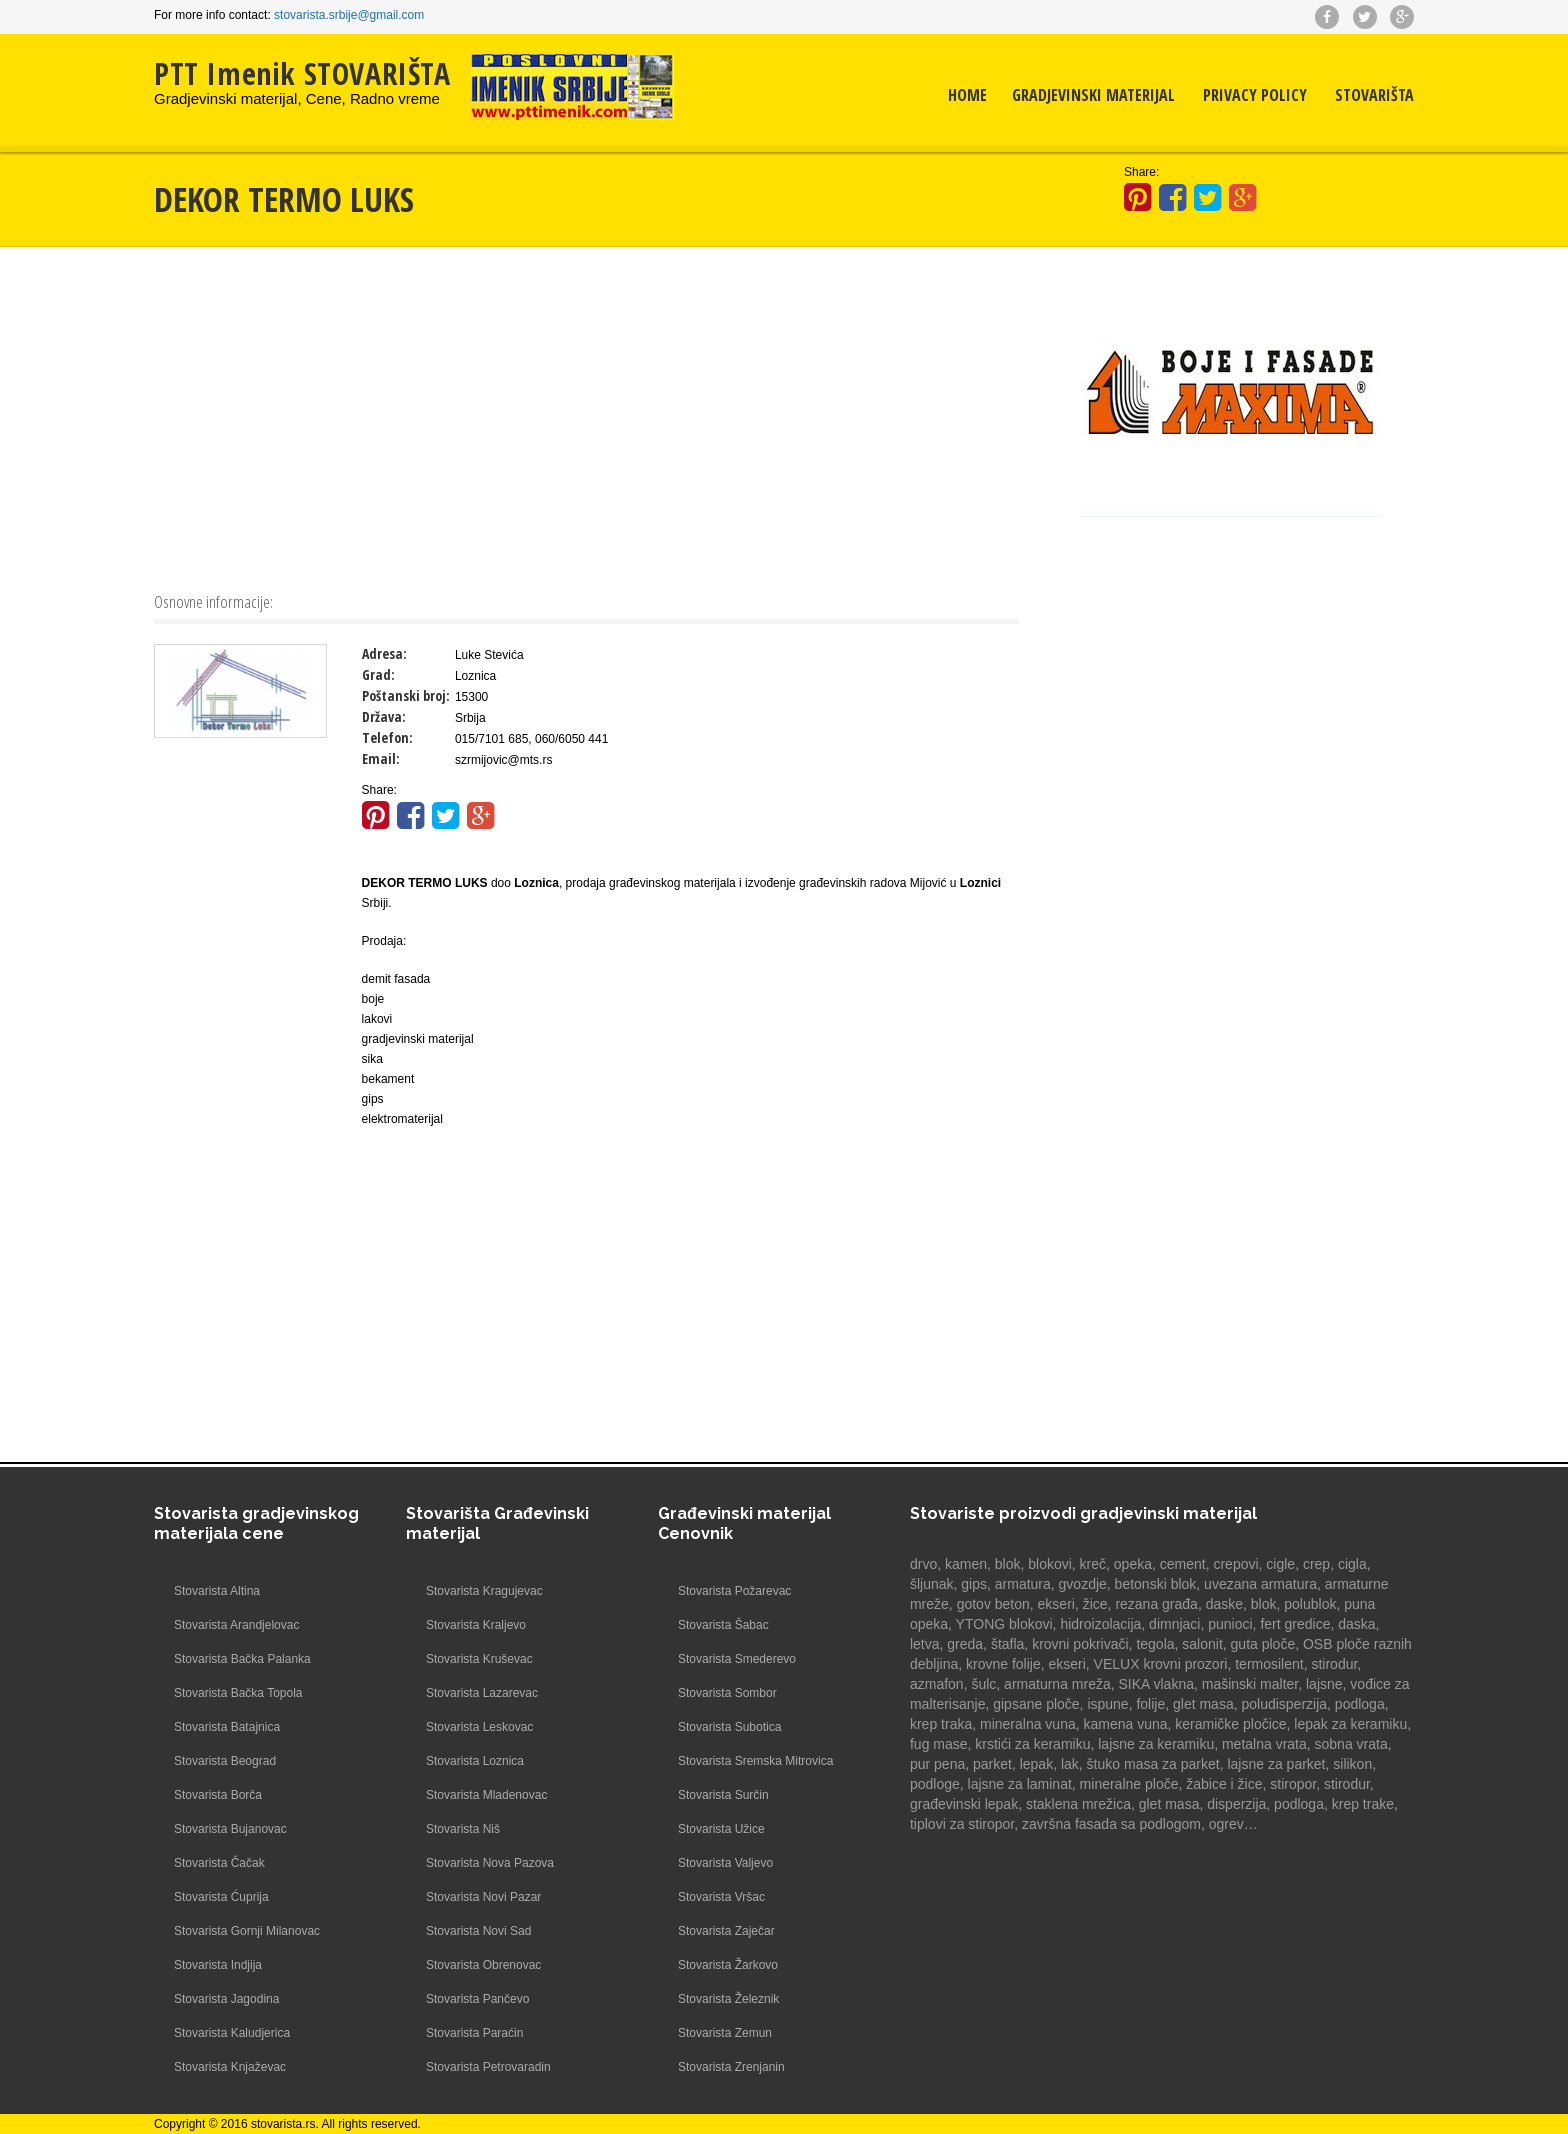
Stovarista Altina (217, 1591)
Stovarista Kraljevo (476, 1625)
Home (967, 95)
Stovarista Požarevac (734, 1591)
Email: (381, 758)
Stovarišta (1374, 95)
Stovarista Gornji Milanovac (247, 1931)
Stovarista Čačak (219, 1863)
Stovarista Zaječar (726, 1931)
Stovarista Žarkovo (728, 1965)
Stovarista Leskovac (479, 1727)
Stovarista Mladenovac (486, 1795)
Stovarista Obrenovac (483, 1965)
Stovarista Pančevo (477, 1999)
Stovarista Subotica (729, 1727)
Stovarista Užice (721, 1829)
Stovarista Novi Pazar (483, 1897)
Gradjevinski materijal (1093, 95)
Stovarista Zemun (725, 2033)
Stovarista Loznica (475, 1761)
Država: (384, 716)
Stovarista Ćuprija (221, 1897)
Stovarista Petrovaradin (488, 2067)
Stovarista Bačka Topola (238, 1693)
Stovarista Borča (218, 1795)
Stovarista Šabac (723, 1625)
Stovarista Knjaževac (230, 2067)
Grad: (378, 674)
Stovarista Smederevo (737, 1659)
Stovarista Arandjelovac (236, 1625)
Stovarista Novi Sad (478, 1931)
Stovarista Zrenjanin (731, 2067)
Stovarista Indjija (218, 1965)
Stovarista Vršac (721, 1897)
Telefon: (387, 737)
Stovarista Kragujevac (484, 1591)
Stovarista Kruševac (479, 1659)
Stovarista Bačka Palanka (242, 1659)
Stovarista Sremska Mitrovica (755, 1761)
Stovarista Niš (463, 1829)
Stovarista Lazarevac (482, 1693)
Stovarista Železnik (728, 1999)
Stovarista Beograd (225, 1761)
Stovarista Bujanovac (230, 1829)
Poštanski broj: (406, 695)
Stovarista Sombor (727, 1693)
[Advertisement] (586, 417)
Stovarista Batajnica (227, 1727)
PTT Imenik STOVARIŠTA (302, 73)
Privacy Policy (1255, 95)
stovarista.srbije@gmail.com (349, 15)
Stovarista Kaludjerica (232, 2033)
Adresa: (384, 653)
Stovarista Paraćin (474, 2033)
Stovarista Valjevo (725, 1863)
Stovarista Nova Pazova (490, 1863)
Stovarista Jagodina (226, 1999)
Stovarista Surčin (723, 1795)
